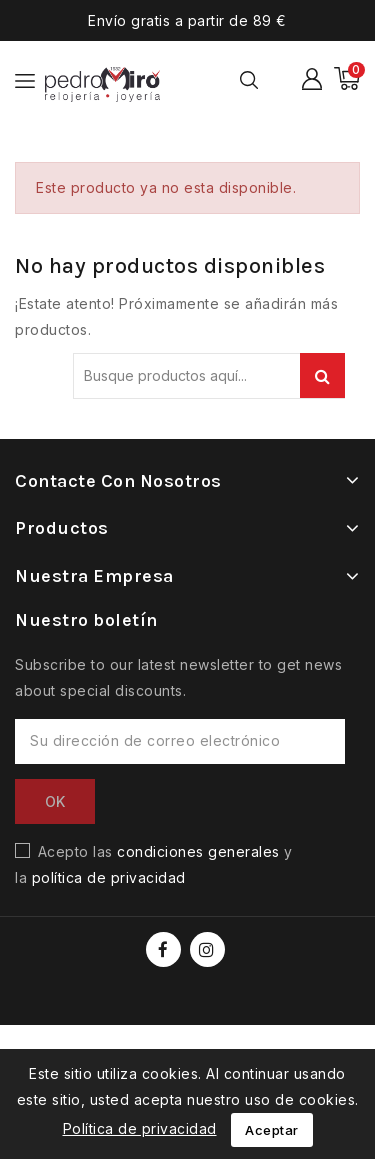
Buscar (322, 375)
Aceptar (272, 1130)
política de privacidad (109, 877)
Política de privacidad (140, 1128)
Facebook (165, 949)
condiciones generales (198, 851)
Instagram (210, 949)
